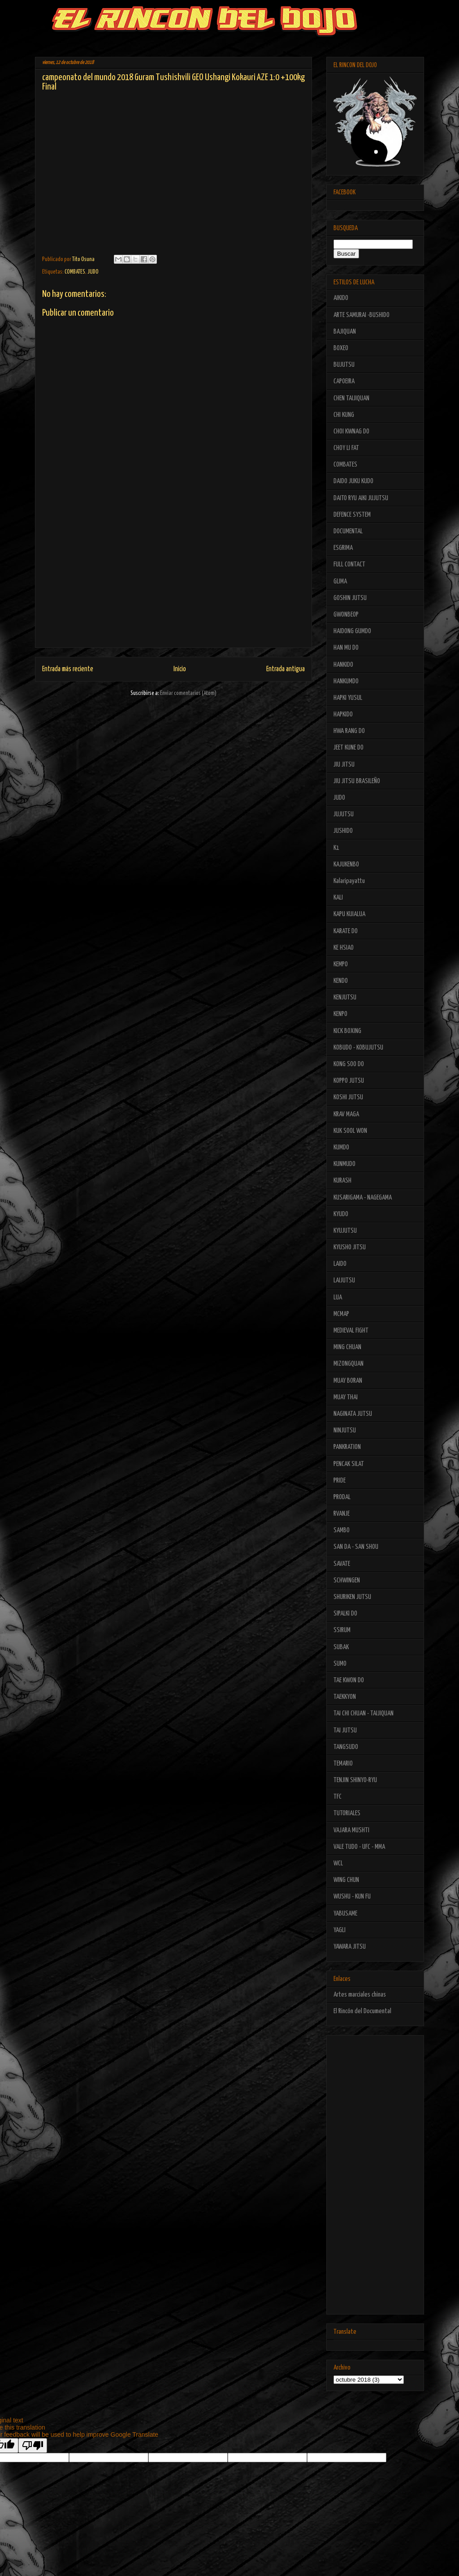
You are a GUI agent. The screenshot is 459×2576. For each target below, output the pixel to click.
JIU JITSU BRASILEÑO (356, 781)
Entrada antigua (285, 669)
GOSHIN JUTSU (350, 598)
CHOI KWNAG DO (351, 431)
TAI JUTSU (345, 1730)
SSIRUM (342, 1630)
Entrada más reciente (67, 669)
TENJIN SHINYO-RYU (355, 1780)
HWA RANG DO (349, 731)
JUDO (93, 272)
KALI (338, 897)
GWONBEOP (346, 614)
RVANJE (341, 1513)
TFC (337, 1796)
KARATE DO (345, 931)
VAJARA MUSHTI (351, 1830)
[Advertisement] (173, 585)
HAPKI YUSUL (347, 697)
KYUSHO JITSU (349, 1247)
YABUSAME (345, 1913)
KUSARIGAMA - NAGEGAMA (362, 1197)
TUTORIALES (346, 1813)
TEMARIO (343, 1763)
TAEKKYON (344, 1696)
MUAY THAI (345, 1397)
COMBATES (75, 272)
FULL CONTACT (349, 564)
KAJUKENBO (346, 864)
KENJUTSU (344, 997)
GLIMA (340, 581)
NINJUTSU (344, 1430)
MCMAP (341, 1314)
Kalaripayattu (349, 881)
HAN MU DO (346, 647)
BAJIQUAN (344, 331)
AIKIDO (340, 298)
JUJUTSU (343, 814)
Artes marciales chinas (359, 1994)
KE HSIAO (343, 947)
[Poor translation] (32, 2445)
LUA (337, 1297)
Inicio (179, 669)
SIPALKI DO (345, 1613)
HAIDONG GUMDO (352, 631)
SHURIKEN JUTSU (352, 1597)
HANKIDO (343, 664)
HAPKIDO (343, 714)
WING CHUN (346, 1880)
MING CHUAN (347, 1347)
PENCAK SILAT (348, 1464)
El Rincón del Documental (362, 2011)
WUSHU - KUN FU (352, 1896)
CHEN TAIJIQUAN (351, 398)
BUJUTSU (344, 364)
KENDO (340, 980)
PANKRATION (347, 1447)
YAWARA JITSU (349, 1946)
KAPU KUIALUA (349, 914)
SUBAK (341, 1647)
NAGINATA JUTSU (352, 1413)
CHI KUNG (343, 414)
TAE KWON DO (348, 1680)
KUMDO (341, 1147)
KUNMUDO (344, 1164)
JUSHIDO (343, 830)
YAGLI (339, 1930)
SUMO (339, 1663)
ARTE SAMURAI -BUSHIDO (361, 315)
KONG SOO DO (348, 1064)
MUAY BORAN (347, 1380)
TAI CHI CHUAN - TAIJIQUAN (363, 1713)
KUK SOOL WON (350, 1130)
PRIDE (339, 1480)
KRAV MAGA (346, 1114)
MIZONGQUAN (348, 1363)
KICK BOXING (347, 1031)
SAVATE (341, 1563)
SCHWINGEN (346, 1580)
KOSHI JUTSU (348, 1097)
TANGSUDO (345, 1747)
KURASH (342, 1180)
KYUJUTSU (345, 1230)
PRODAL (342, 1497)
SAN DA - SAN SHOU (355, 1546)
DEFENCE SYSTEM (352, 514)
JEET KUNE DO (348, 747)
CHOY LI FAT (346, 448)
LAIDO (339, 1263)
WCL (338, 1863)
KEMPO (340, 964)
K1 (336, 847)
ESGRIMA (343, 547)
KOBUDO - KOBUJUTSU (358, 1047)
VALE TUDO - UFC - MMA (359, 1846)
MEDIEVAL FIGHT (350, 1330)
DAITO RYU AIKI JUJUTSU (360, 498)
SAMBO (341, 1530)
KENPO (340, 1014)
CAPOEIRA (344, 381)
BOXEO (340, 348)
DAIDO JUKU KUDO (353, 481)
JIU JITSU (344, 764)
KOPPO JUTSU (348, 1080)
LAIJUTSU (344, 1280)
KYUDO (340, 1214)
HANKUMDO (346, 681)
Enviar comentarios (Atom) (188, 693)
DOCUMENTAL (348, 531)
